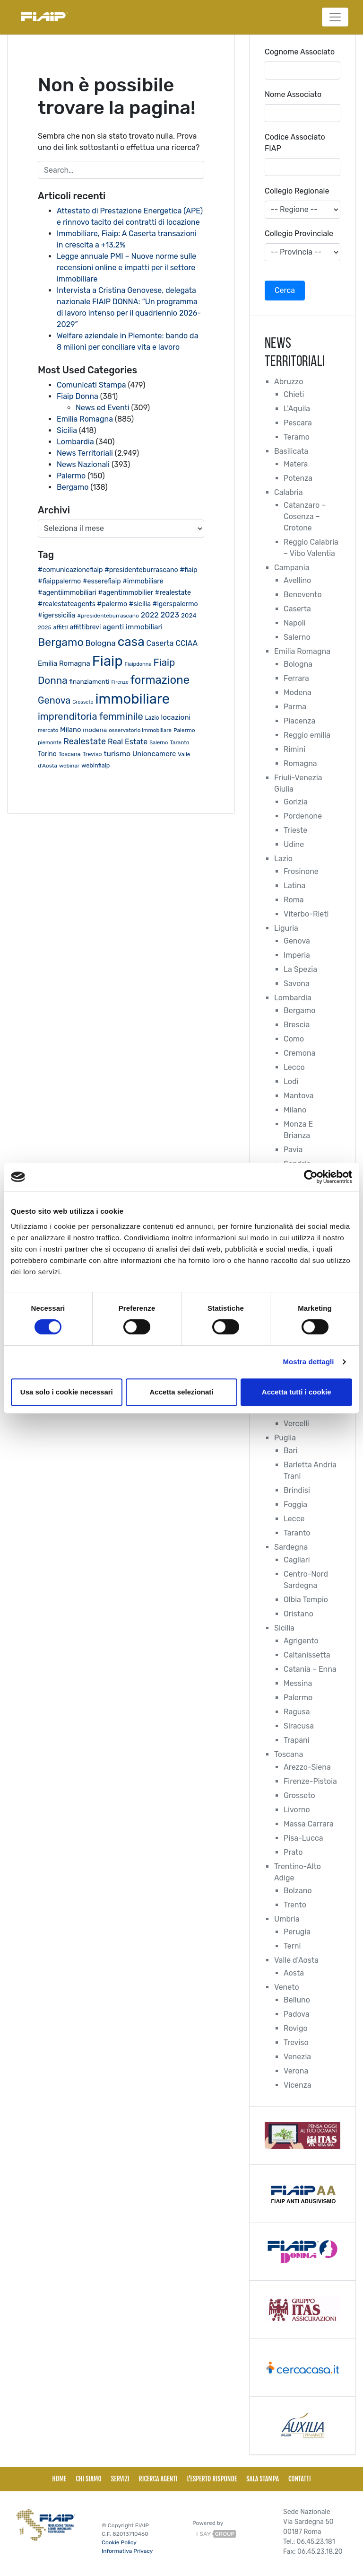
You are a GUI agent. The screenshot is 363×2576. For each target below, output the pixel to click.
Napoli (294, 622)
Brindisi (297, 1490)
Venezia (297, 2056)
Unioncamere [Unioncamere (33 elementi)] (154, 754)
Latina (294, 885)
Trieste (295, 830)
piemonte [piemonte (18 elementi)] (49, 742)
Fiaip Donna (77, 396)
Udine (294, 844)
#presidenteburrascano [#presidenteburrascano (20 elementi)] (108, 615)
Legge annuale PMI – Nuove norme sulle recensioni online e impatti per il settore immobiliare (126, 267)
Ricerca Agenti (158, 2479)
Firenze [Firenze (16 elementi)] (120, 682)
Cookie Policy (119, 2542)
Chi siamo (88, 2479)
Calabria (288, 492)
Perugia (297, 1931)
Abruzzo (288, 381)
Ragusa (297, 1711)
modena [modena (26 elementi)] (95, 729)
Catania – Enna (310, 1669)
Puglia (285, 1437)
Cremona (299, 1053)
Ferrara (296, 678)
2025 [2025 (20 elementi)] (45, 627)
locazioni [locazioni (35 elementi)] (175, 717)
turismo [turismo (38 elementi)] (117, 753)
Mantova (299, 1095)
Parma (295, 706)
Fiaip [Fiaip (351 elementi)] (107, 661)
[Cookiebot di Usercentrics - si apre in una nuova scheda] (310, 1177)
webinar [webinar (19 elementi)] (69, 765)
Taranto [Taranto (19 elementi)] (179, 742)
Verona (296, 2070)
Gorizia (296, 801)
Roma (294, 899)
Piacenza (299, 720)
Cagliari (297, 1559)
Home (59, 2479)
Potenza (298, 478)
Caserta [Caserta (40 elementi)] (160, 643)
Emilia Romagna (85, 419)
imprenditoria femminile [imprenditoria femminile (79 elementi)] (90, 716)
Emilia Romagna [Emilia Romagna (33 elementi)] (64, 663)
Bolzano (298, 1890)
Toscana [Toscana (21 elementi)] (70, 754)
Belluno (297, 1999)
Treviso (296, 2042)
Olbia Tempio (306, 1599)
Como (294, 1038)
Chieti (294, 394)
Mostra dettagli (308, 1362)
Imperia (297, 955)
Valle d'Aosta (296, 1960)
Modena (297, 692)
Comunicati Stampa (91, 384)
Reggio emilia (307, 735)
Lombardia (75, 441)
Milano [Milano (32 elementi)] (70, 729)
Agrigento (301, 1640)
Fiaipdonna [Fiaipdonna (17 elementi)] (138, 664)
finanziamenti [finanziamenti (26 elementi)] (89, 681)
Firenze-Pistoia (310, 1781)
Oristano (298, 1613)
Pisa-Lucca (303, 1838)
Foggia (295, 1504)
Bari (290, 1450)
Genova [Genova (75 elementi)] (54, 700)
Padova (297, 2014)
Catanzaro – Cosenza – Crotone (305, 516)
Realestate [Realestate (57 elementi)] (84, 741)
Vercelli (296, 1423)
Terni (292, 1945)
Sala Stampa (262, 2479)
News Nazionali (83, 464)
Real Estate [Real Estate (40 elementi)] (127, 741)
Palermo (71, 475)
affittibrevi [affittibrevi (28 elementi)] (85, 627)
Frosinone (301, 871)
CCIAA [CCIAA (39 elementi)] (186, 643)
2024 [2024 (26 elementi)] (189, 615)
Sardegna (291, 1547)
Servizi (120, 2479)
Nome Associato (293, 94)
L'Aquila (297, 408)
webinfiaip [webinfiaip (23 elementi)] (95, 765)
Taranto (297, 1532)
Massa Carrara (309, 1823)
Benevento (303, 594)
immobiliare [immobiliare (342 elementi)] (132, 699)
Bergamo (72, 487)
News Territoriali (85, 453)
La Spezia (300, 969)
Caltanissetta (307, 1654)
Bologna (298, 664)
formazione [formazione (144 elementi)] (160, 680)
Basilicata (291, 451)
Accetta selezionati (181, 1392)
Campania (291, 567)
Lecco (294, 1067)
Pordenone (303, 816)
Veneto (286, 1987)
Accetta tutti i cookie (296, 1392)
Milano (295, 1109)
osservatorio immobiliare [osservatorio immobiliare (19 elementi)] (140, 730)
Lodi (291, 1081)
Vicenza (297, 2085)
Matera (296, 463)
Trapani (297, 1740)
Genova (297, 940)
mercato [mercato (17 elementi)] (48, 730)
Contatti (299, 2479)
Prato (293, 1852)
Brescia (297, 1024)
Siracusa (299, 1725)
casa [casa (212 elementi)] (131, 641)
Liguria (286, 928)
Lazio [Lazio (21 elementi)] (152, 718)
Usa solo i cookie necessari (66, 1392)
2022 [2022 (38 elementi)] (150, 614)
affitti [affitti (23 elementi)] (60, 627)
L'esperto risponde (212, 2479)
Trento (295, 1904)
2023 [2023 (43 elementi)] (169, 614)
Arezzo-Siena (307, 1767)
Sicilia (67, 430)
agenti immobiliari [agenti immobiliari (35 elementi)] (133, 627)
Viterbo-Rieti (306, 913)
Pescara (298, 422)
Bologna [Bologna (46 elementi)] (101, 643)
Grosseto (299, 1795)
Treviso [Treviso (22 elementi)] (92, 754)
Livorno (297, 1809)
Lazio (283, 858)
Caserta (297, 608)
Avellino (297, 580)
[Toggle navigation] (335, 17)
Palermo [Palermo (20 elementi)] (184, 730)
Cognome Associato (300, 51)
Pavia (293, 1149)
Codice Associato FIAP (295, 142)
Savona (297, 983)
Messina (298, 1683)
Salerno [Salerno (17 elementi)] (158, 743)
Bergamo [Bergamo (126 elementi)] (61, 642)
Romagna (300, 763)
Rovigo (296, 2028)
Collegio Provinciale (299, 233)
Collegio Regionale (297, 190)
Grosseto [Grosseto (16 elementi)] (82, 702)
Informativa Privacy (127, 2551)
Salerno (297, 637)
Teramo (297, 436)
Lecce (294, 1518)
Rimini (294, 749)
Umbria (287, 1918)
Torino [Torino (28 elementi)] (47, 754)
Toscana (288, 1754)
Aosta (294, 1972)
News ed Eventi (103, 407)
